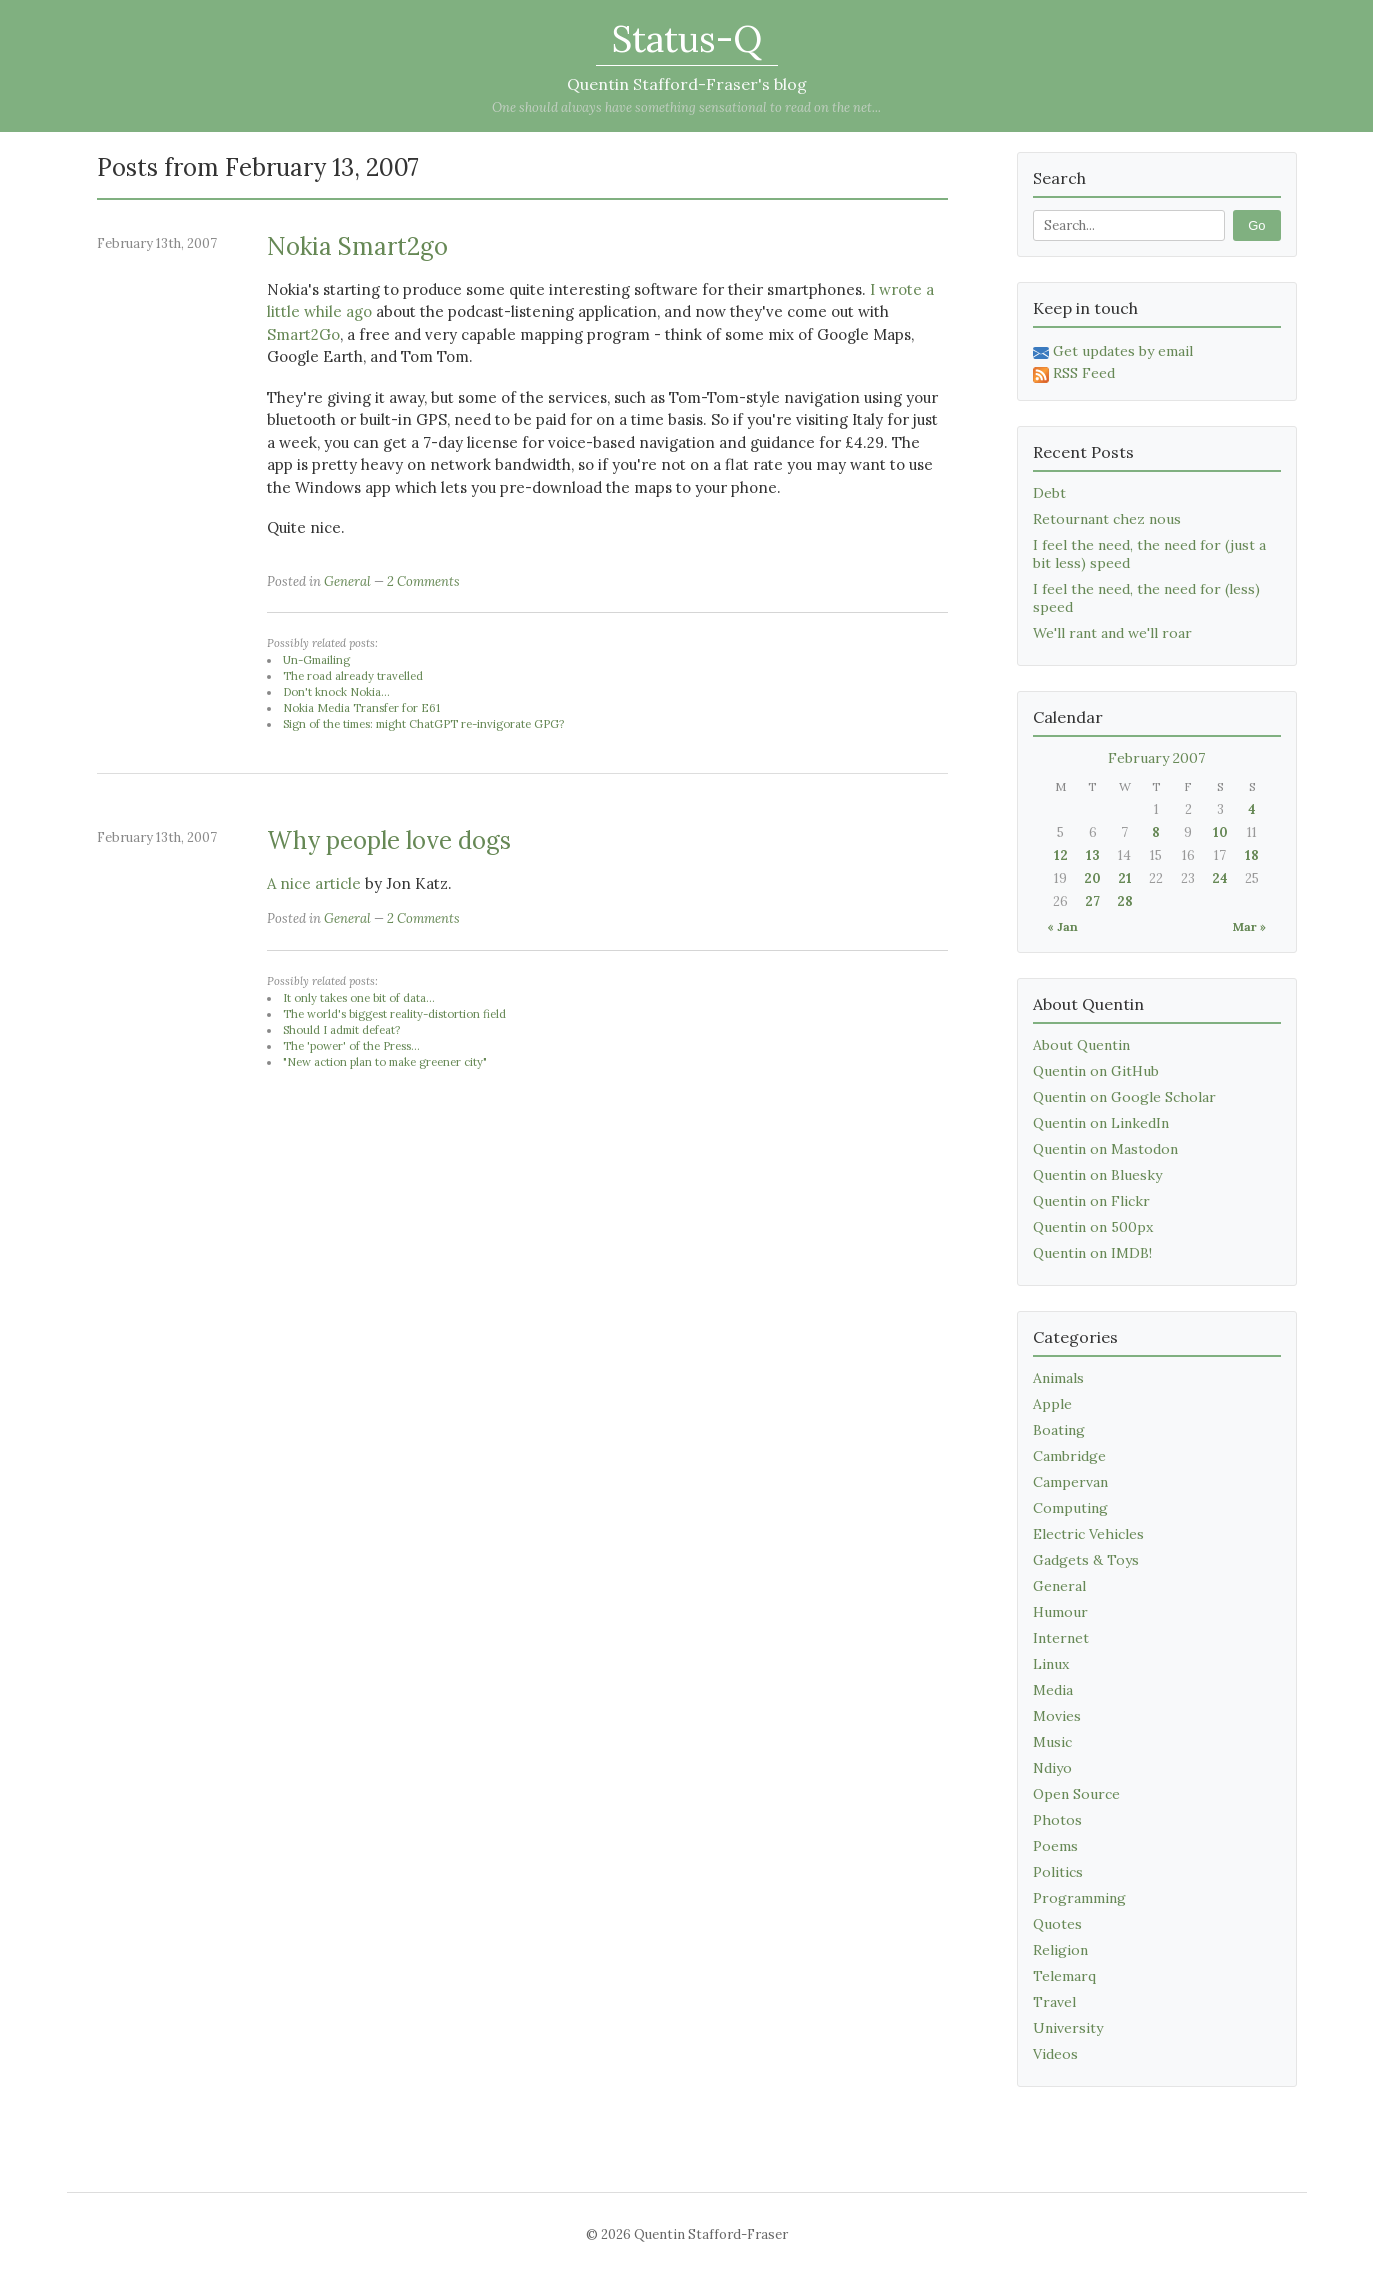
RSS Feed (1074, 373)
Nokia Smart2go (357, 246)
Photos (1057, 1820)
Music (1052, 1742)
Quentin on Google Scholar (1124, 1097)
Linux (1051, 1664)
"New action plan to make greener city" (385, 1062)
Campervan (1070, 1482)
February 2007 (1156, 758)
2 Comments (423, 581)
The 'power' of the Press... (351, 1046)
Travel (1054, 2002)
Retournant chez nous (1107, 519)
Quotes (1057, 1924)
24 (1220, 878)
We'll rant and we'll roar (1112, 633)
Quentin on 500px (1093, 1227)
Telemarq (1064, 1976)
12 (1061, 855)
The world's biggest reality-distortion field (394, 1014)
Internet (1061, 1638)
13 (1093, 855)
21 (1125, 878)
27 (1092, 901)
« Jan (1062, 926)
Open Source (1076, 1794)
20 (1092, 878)
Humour (1060, 1612)
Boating (1059, 1430)
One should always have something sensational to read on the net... (686, 107)
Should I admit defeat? (341, 1030)
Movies (1057, 1716)
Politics (1058, 1872)
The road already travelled (353, 676)
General (347, 581)
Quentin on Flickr (1091, 1201)
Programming (1079, 1898)
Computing (1070, 1508)
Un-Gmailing (316, 660)
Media (1053, 1690)
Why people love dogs (389, 840)
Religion (1060, 1950)
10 (1220, 832)
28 (1125, 901)
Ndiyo (1052, 1768)
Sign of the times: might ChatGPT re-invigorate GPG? (423, 724)
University (1068, 2028)
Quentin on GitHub (1096, 1071)
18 (1252, 855)
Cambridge (1069, 1456)
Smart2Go (303, 334)
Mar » (1249, 926)
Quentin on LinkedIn (1101, 1123)
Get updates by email (1113, 351)
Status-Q (687, 39)
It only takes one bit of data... (359, 998)
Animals (1058, 1378)
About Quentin (1081, 1045)
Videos (1055, 2054)
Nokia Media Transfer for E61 (361, 708)
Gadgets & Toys (1086, 1560)
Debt (1049, 493)
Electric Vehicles (1088, 1534)
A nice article (314, 883)
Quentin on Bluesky (1097, 1175)
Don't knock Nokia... (336, 692)
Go (1256, 225)
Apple (1052, 1404)
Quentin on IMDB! (1092, 1253)
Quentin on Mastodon (1105, 1149)
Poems (1055, 1846)
